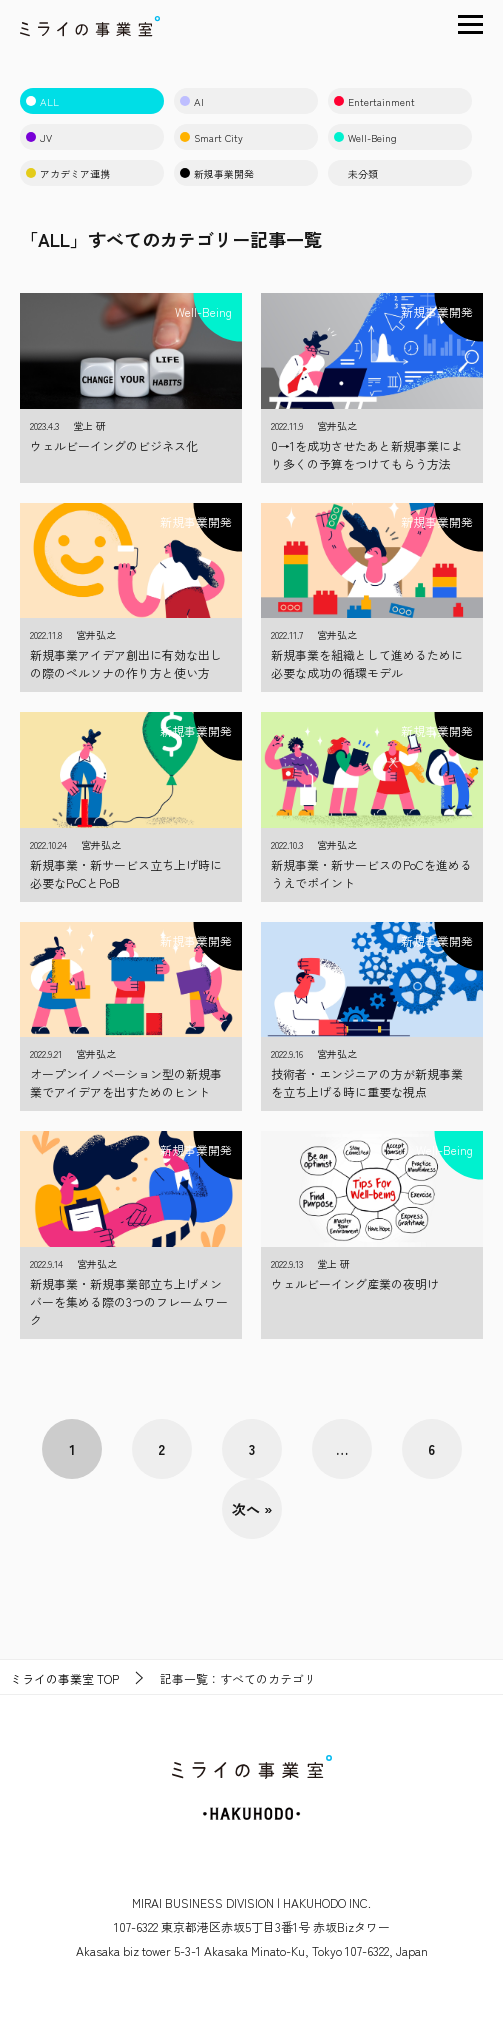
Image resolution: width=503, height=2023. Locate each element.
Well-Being (365, 137)
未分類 (356, 173)
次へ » (252, 1509)
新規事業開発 (217, 173)
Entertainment (374, 101)
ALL (42, 101)
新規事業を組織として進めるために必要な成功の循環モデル (367, 663)
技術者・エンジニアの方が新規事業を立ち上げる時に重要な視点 (367, 1082)
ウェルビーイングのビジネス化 (114, 445)
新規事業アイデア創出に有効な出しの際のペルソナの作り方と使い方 (126, 663)
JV (39, 137)
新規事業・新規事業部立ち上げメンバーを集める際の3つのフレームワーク (129, 1301)
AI (192, 101)
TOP (64, 1679)
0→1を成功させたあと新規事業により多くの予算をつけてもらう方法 (367, 454)
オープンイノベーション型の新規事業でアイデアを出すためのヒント (126, 1082)
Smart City (211, 137)
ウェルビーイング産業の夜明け (355, 1283)
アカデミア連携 (68, 173)
